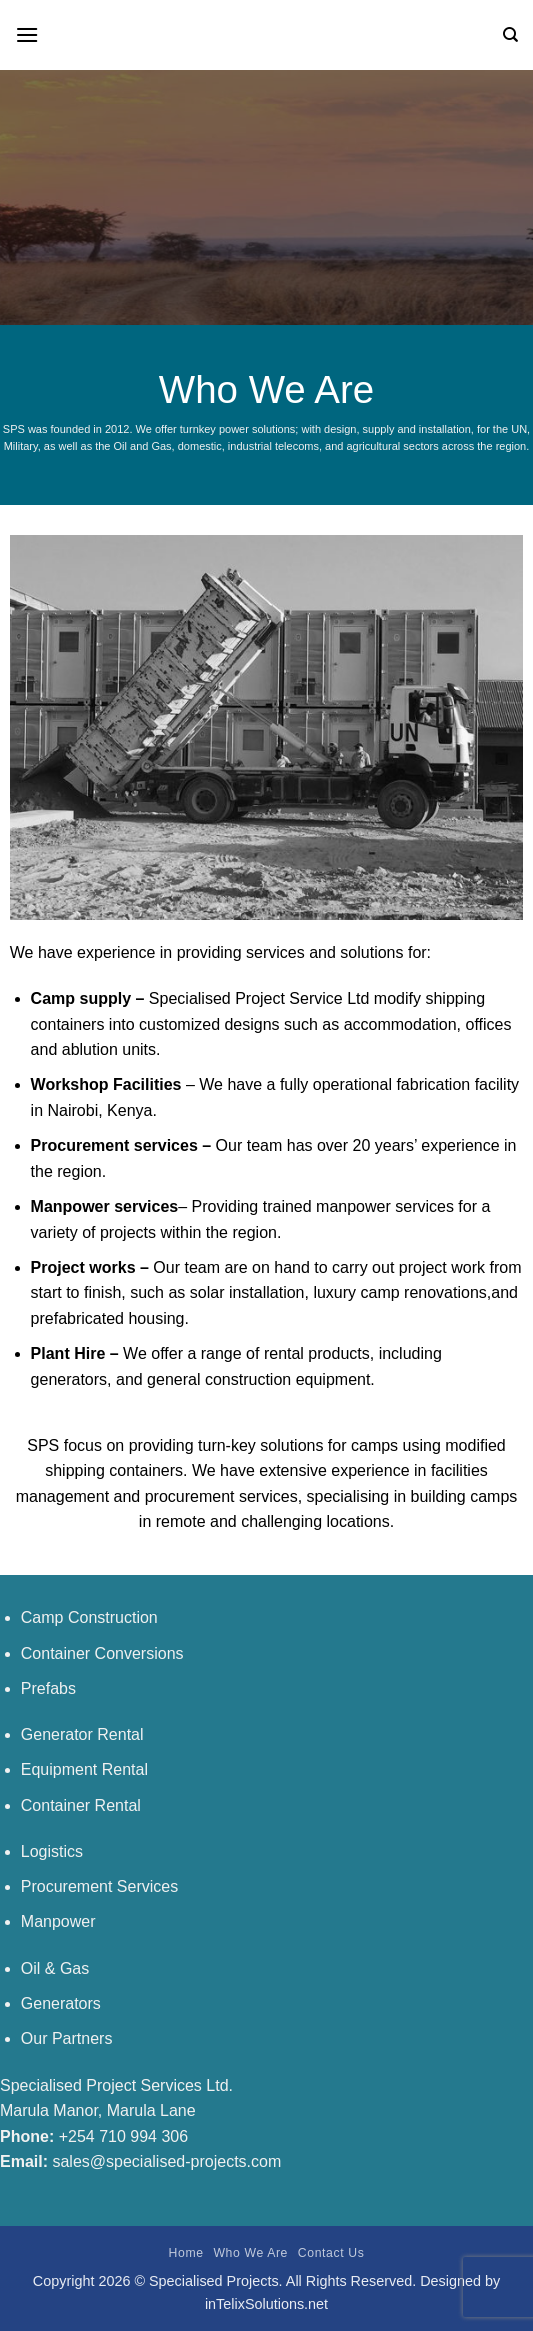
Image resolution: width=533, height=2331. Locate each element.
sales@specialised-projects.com (166, 2161)
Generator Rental (82, 1734)
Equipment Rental (84, 1769)
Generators (61, 2003)
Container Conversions (102, 1653)
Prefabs (48, 1688)
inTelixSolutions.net (266, 2304)
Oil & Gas (55, 1968)
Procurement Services (99, 1886)
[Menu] (27, 34)
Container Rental (81, 1805)
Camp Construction (89, 1617)
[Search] (510, 35)
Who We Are (250, 2253)
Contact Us (331, 2253)
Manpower (58, 1921)
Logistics (52, 1851)
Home (186, 2253)
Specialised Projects (214, 2281)
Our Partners (67, 2038)
